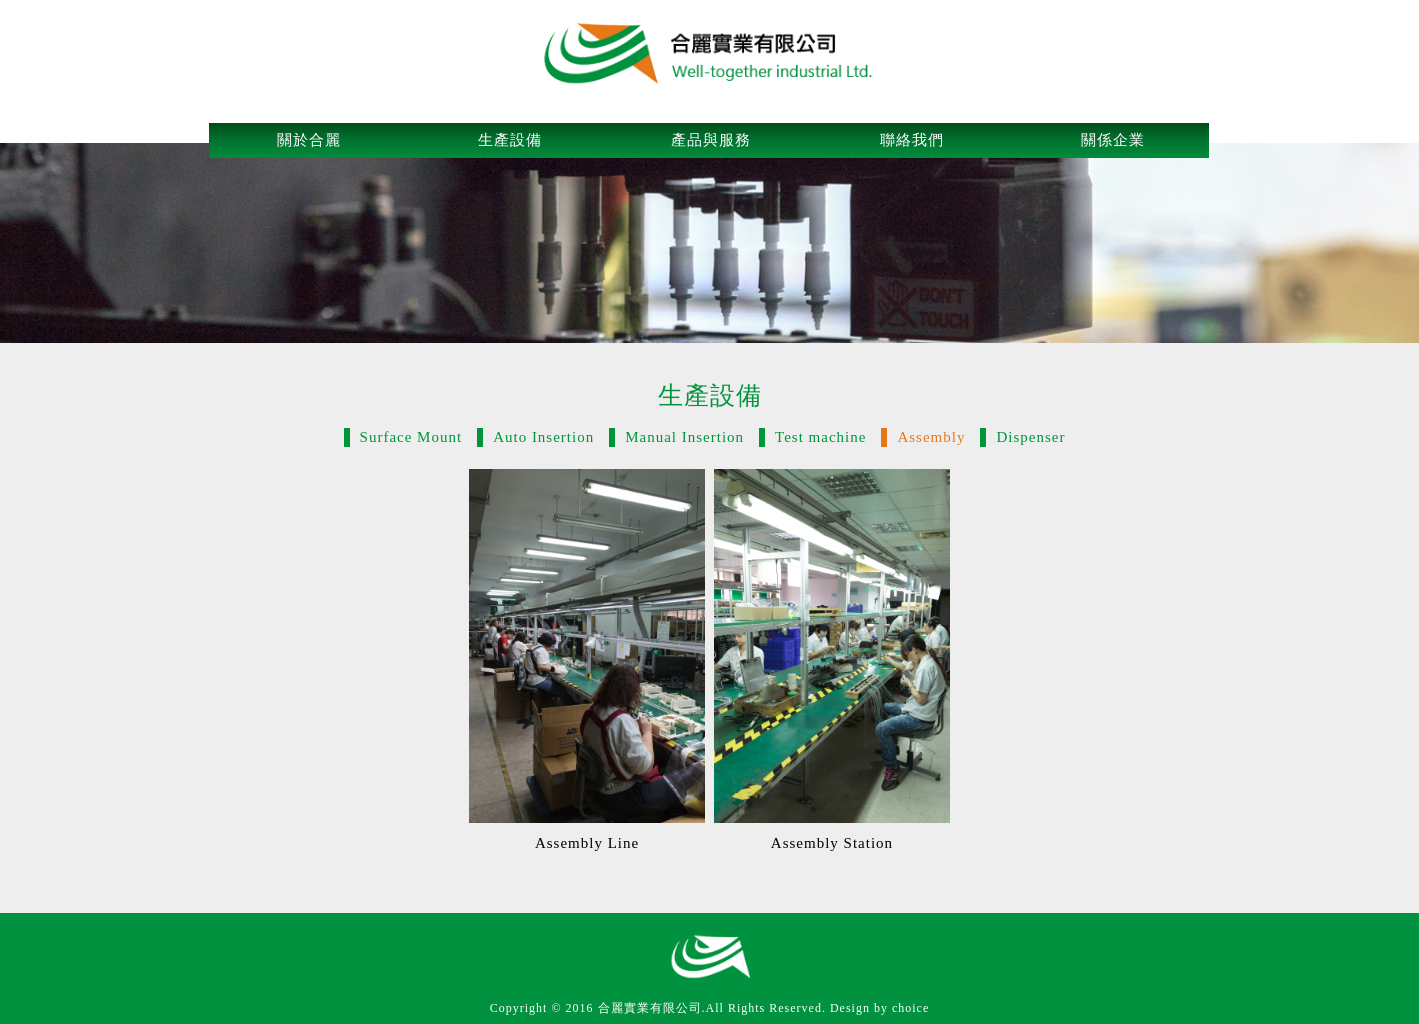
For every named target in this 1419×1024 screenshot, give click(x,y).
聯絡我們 (912, 140)
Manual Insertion (684, 437)
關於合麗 (309, 140)
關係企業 (1113, 140)
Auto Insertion (543, 437)
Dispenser (1030, 437)
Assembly (931, 437)
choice (910, 1008)
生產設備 (510, 140)
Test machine (820, 437)
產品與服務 (711, 140)
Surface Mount (411, 437)
